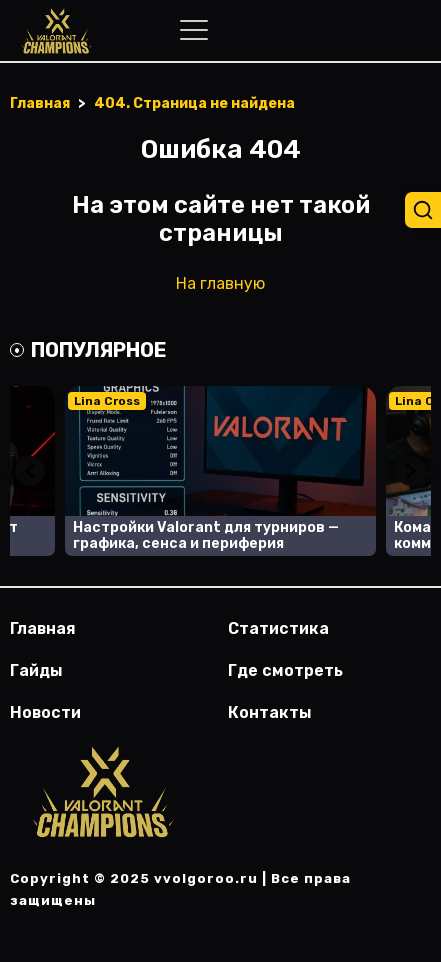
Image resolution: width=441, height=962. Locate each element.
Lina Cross (107, 401)
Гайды (36, 670)
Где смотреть (285, 670)
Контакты (270, 712)
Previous (30, 471)
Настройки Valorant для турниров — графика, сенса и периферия (206, 535)
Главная (43, 628)
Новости (45, 712)
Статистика (278, 628)
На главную (220, 283)
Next (411, 471)
